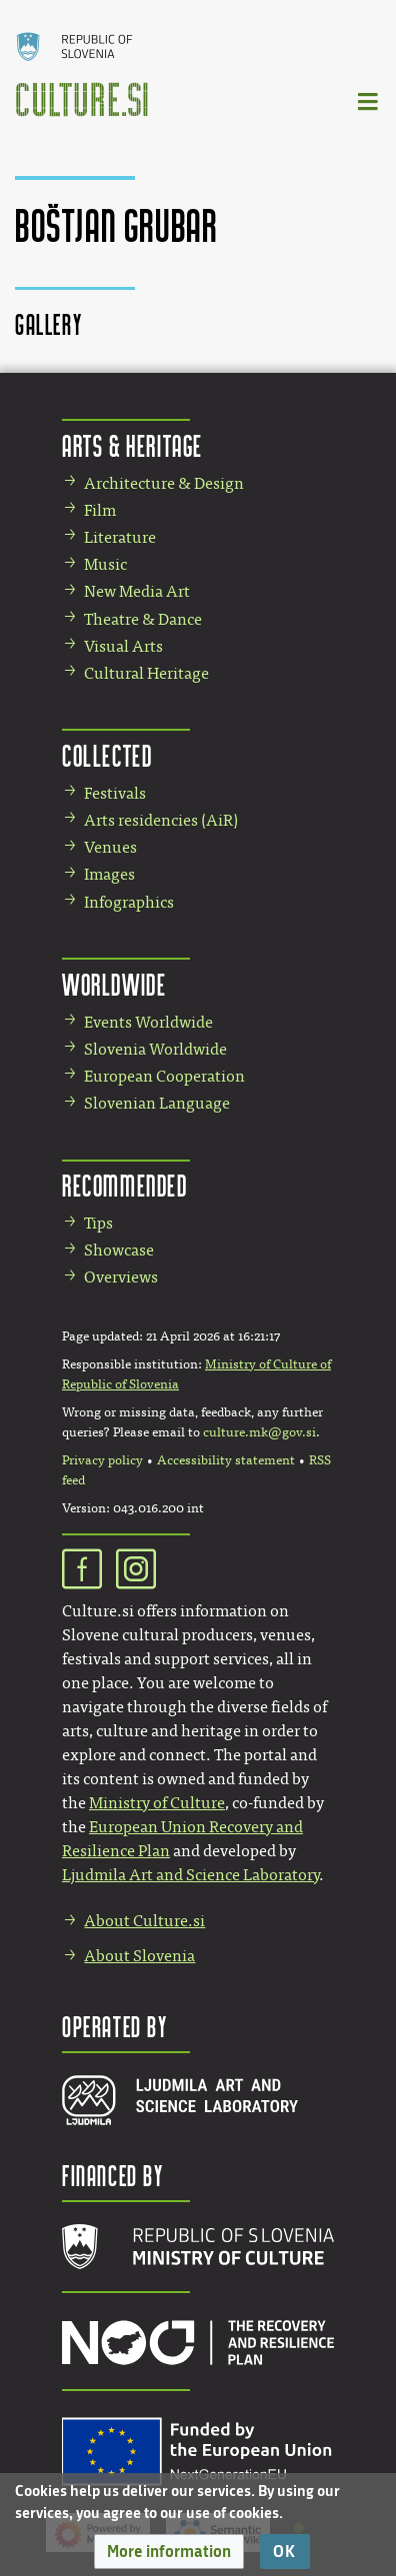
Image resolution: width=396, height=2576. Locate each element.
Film (100, 510)
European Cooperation (164, 1076)
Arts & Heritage (132, 445)
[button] (169, 2551)
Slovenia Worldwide (155, 1049)
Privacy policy (102, 1460)
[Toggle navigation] (369, 100)
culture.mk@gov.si (259, 1432)
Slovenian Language (157, 1103)
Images (109, 874)
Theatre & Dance (143, 619)
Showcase (119, 1250)
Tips (98, 1223)
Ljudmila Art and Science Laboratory (190, 1874)
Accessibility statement (226, 1460)
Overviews (121, 1277)
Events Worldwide (148, 1022)
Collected (107, 755)
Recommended (125, 1185)
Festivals (115, 793)
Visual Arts (123, 646)
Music (105, 564)
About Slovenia (139, 1955)
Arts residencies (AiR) (161, 820)
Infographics (129, 902)
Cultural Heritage (146, 673)
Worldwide (114, 984)
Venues (110, 847)
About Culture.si (144, 1920)
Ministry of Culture (157, 1802)
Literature (120, 537)
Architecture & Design (164, 483)
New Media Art (137, 591)
